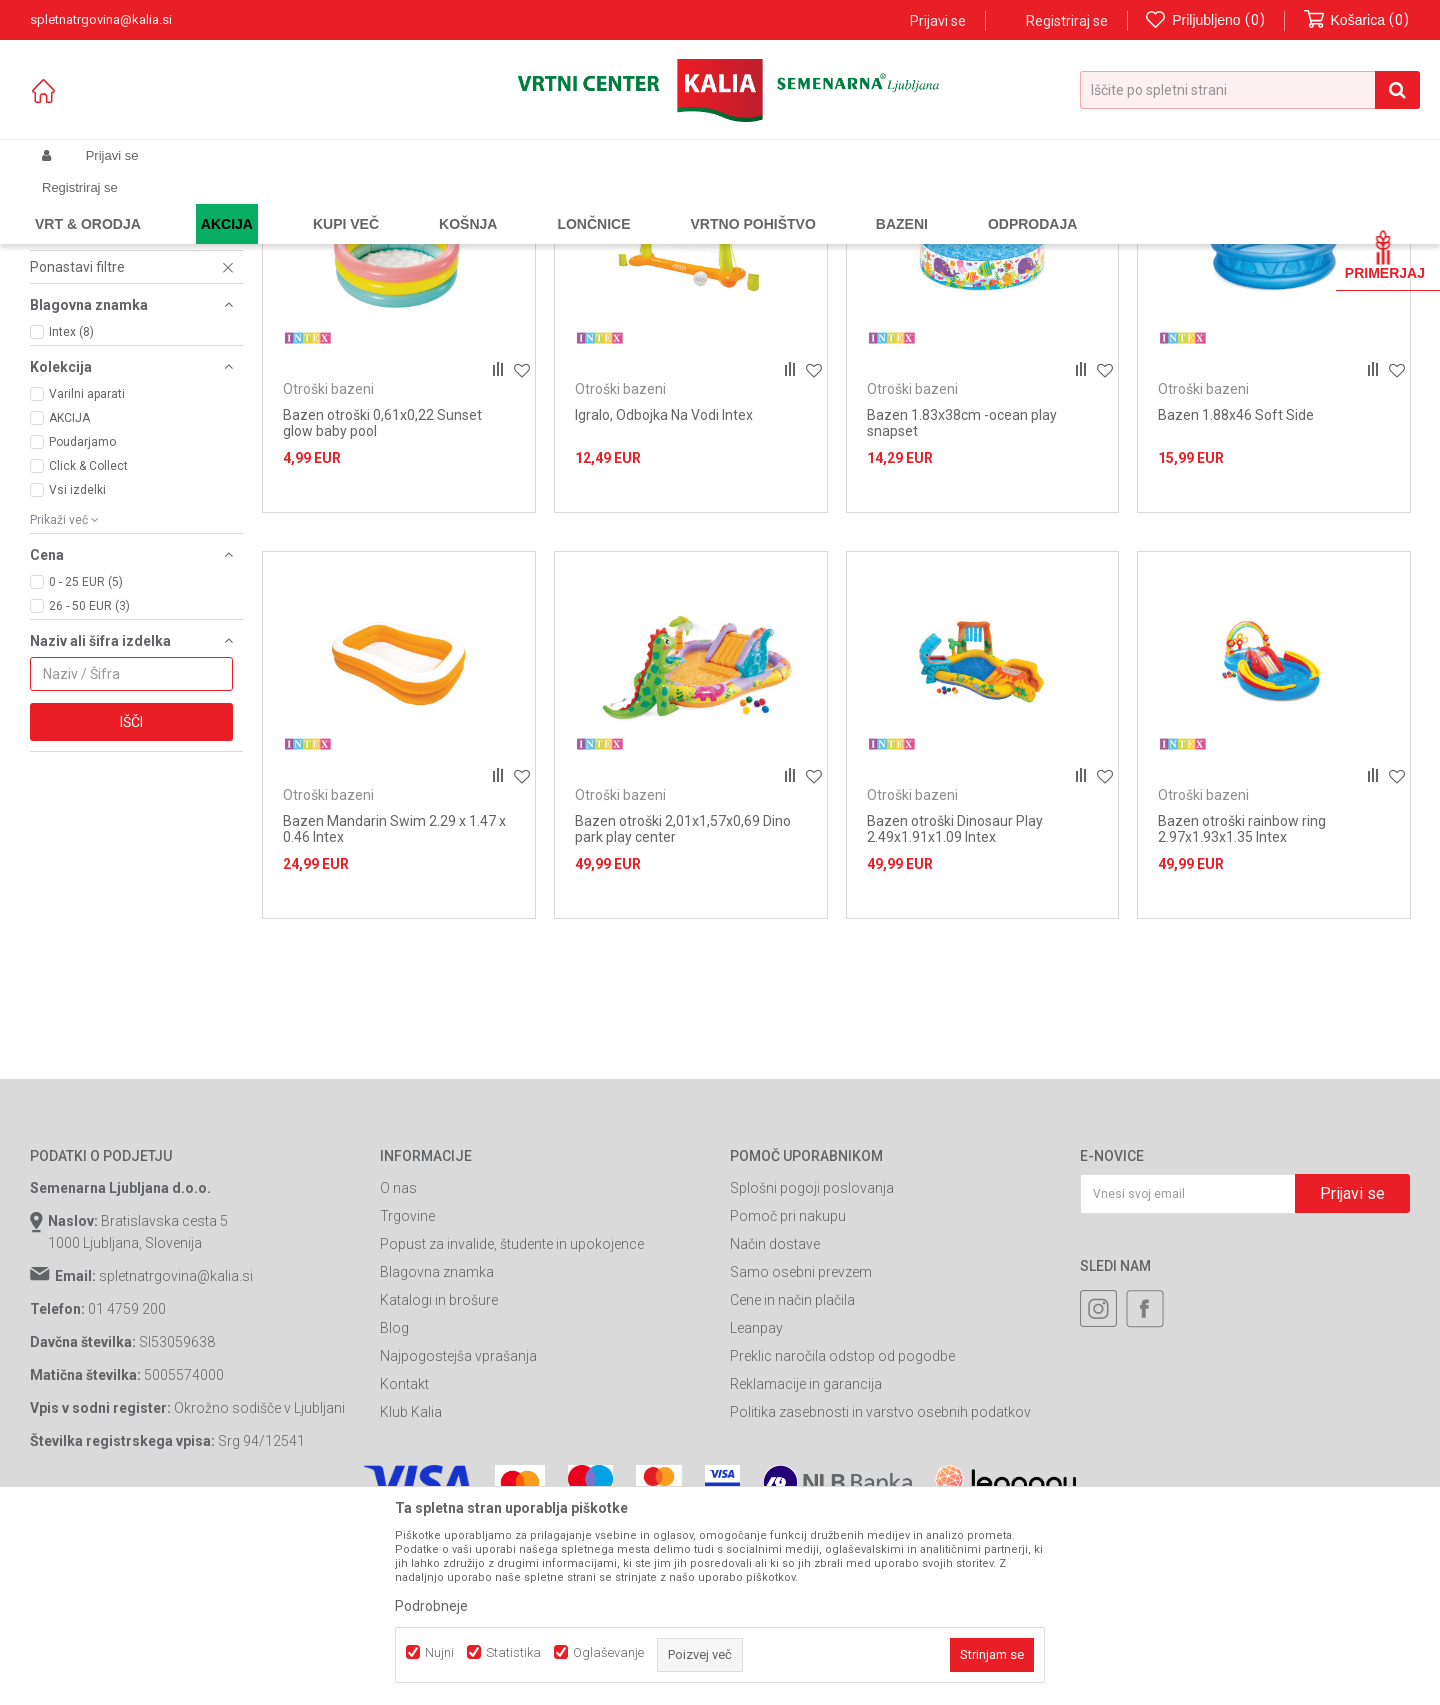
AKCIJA (69, 598)
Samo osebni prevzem (801, 1453)
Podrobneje (431, 1606)
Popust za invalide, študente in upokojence (512, 1425)
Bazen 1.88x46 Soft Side (1236, 595)
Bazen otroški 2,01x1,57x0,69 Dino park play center (683, 1010)
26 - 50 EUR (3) (89, 786)
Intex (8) (71, 512)
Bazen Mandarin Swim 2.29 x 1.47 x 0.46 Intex (394, 1010)
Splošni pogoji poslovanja (812, 1369)
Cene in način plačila (792, 1481)
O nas (398, 1369)
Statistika (513, 1652)
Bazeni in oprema (314, 203)
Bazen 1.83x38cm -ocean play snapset (962, 603)
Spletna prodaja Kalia (87, 203)
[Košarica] (1357, 20)
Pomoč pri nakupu (788, 1397)
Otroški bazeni (86, 312)
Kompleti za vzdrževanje (118, 374)
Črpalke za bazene (103, 296)
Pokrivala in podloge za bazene (128, 335)
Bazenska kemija (94, 280)
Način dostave (775, 1425)
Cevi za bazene (89, 390)
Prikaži (1201, 235)
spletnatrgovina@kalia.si (176, 1457)
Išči (131, 902)
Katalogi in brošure (439, 1481)
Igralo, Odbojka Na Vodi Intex (664, 595)
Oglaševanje (608, 1652)
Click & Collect (88, 646)
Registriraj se (1067, 21)
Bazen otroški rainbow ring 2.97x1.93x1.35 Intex (1242, 1010)
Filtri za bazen (84, 406)
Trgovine (407, 1397)
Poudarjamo (82, 622)
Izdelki (178, 203)
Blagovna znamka (437, 1453)
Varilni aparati (87, 574)
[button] (1250, 90)
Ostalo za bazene (100, 358)
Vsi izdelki (77, 670)
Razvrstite (946, 235)
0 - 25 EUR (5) (86, 762)
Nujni (439, 1652)
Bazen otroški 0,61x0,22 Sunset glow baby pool (382, 603)
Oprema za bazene (430, 203)
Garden (231, 203)
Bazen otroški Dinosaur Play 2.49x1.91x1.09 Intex (955, 1010)
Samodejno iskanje (834, 235)
